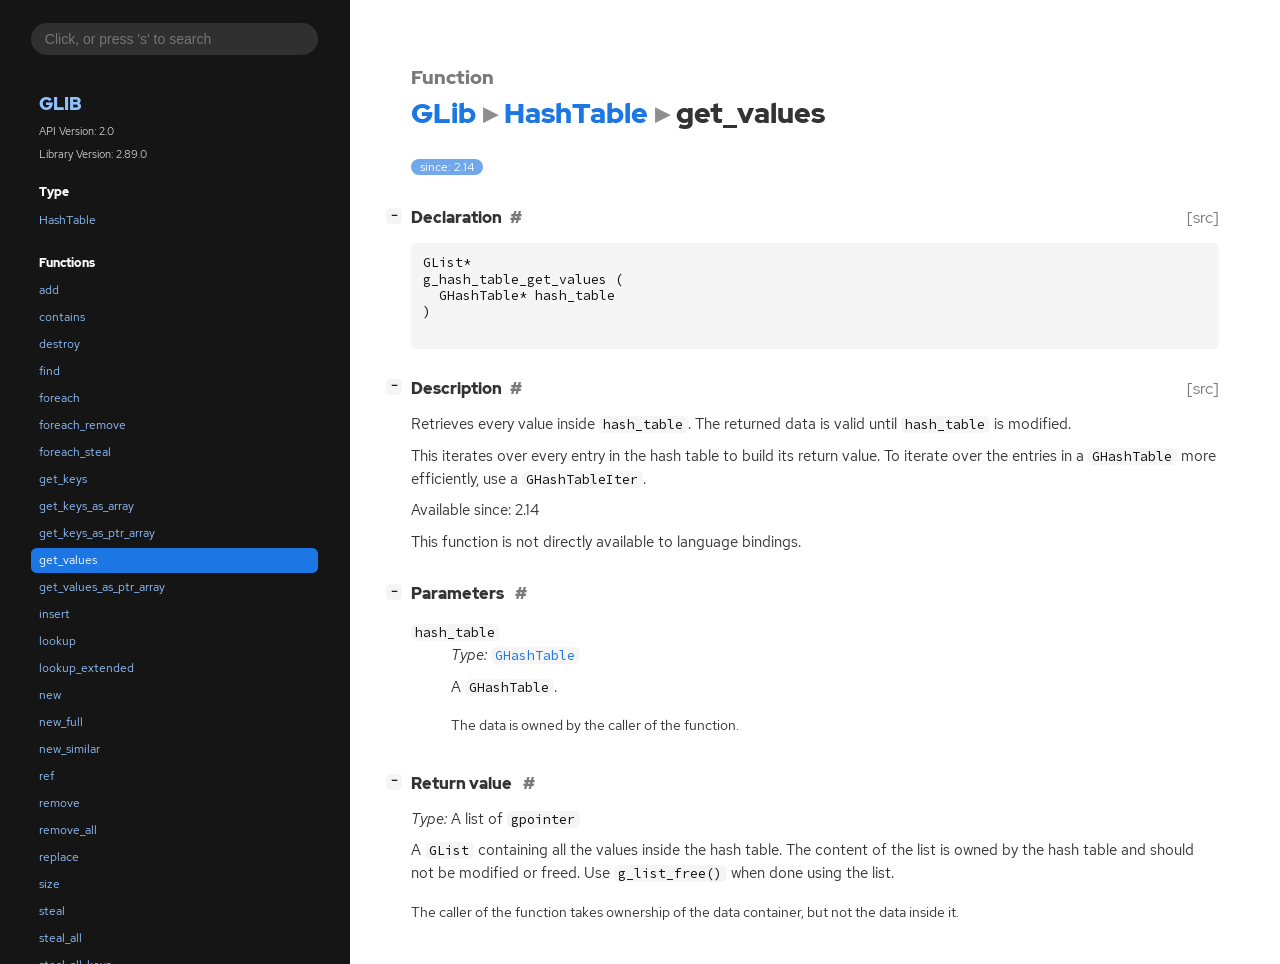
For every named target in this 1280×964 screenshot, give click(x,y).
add (49, 290)
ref (46, 776)
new (50, 695)
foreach (59, 398)
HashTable (67, 220)
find (49, 371)
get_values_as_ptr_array (102, 587)
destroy (59, 344)
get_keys (63, 479)
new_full (61, 722)
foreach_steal (75, 452)
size (49, 884)
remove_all (68, 830)
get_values (68, 560)
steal (52, 911)
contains (62, 317)
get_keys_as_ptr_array (97, 533)
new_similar (69, 749)
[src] (1203, 217)
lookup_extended (86, 668)
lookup (57, 641)
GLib (60, 103)
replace (59, 857)
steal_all (60, 938)
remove (59, 803)
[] (398, 215)
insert (54, 614)
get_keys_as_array (86, 506)
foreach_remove (82, 425)
